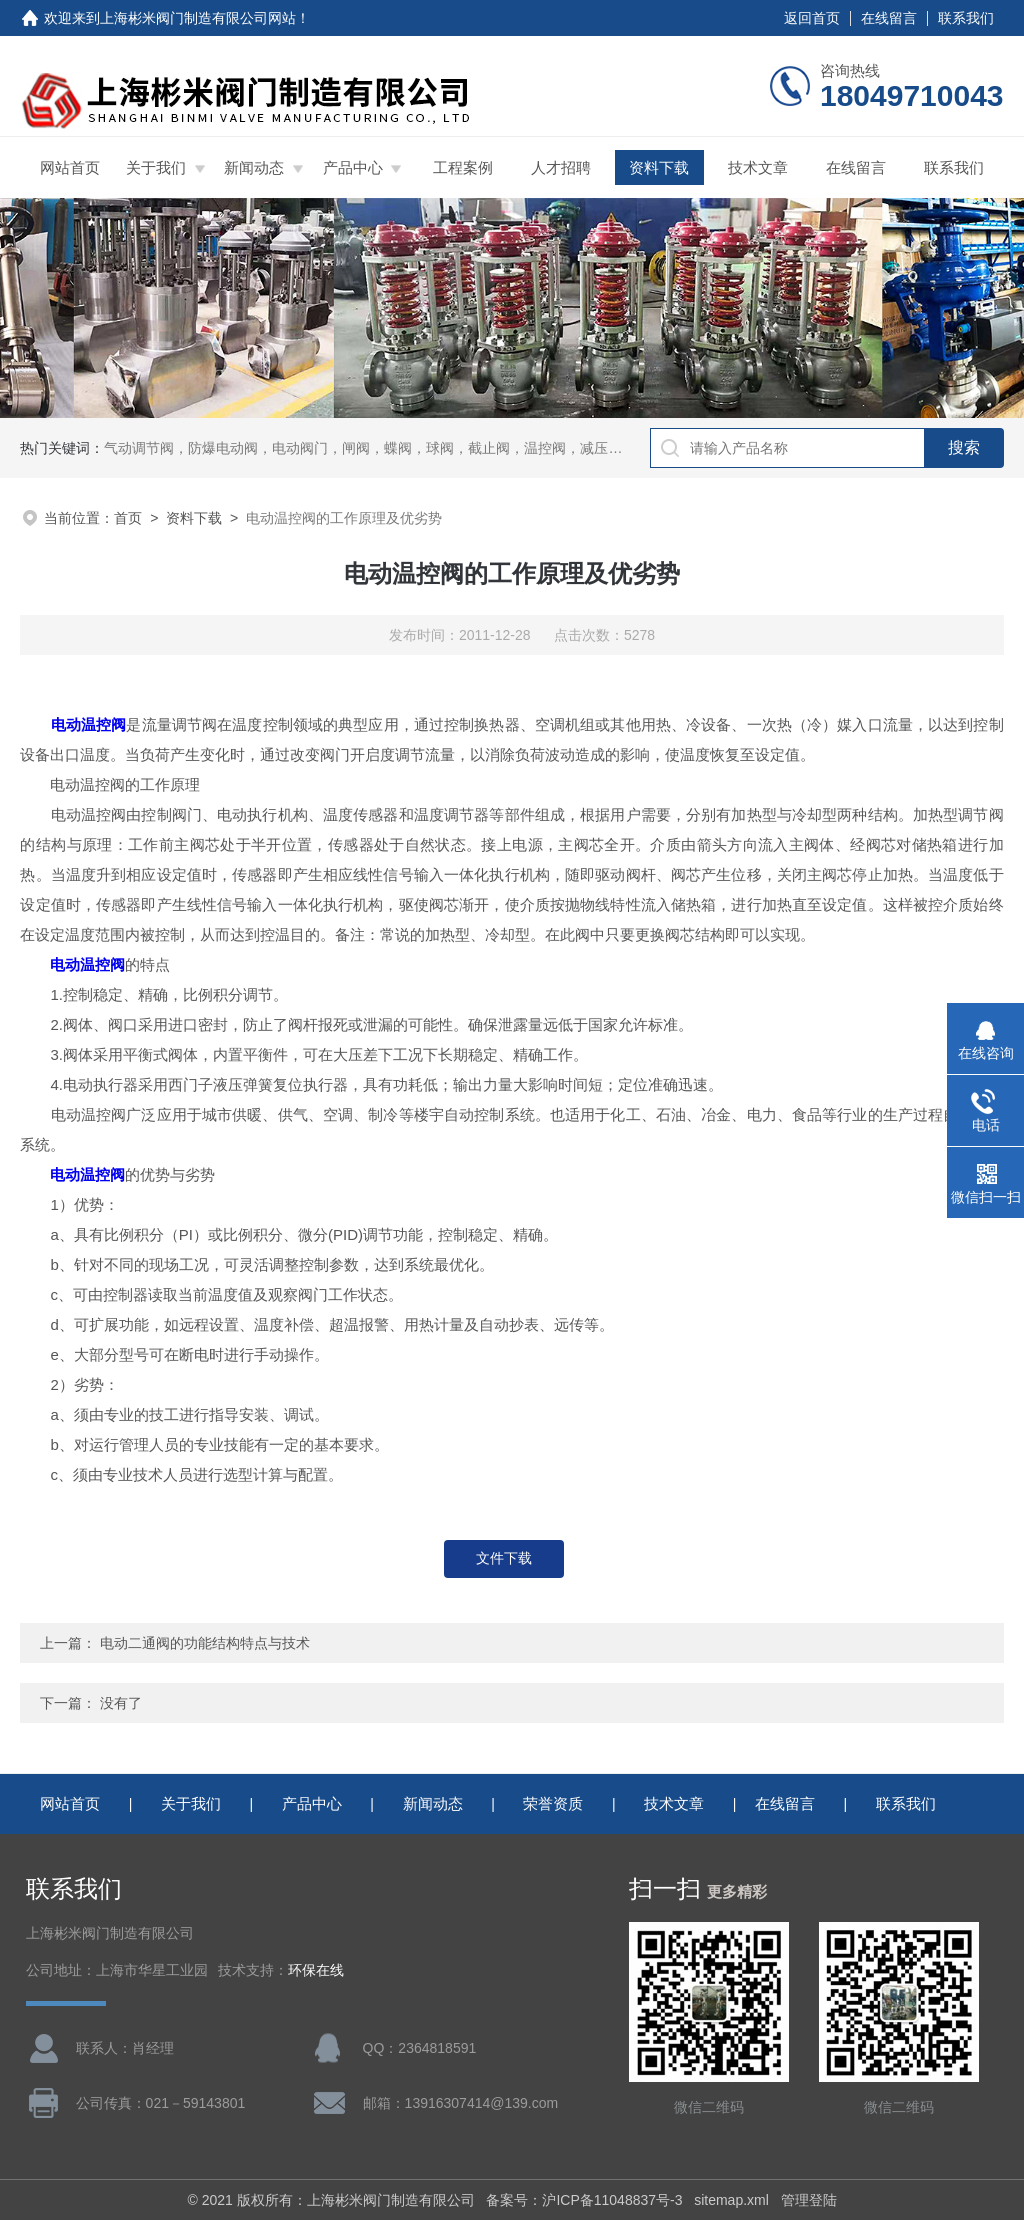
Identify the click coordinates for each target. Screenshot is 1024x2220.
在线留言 (889, 18)
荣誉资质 (553, 1803)
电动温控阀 (81, 724)
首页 (128, 518)
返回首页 (812, 18)
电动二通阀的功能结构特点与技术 (205, 1643)
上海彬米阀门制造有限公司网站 (198, 18)
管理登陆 (809, 2200)
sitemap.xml (731, 2200)
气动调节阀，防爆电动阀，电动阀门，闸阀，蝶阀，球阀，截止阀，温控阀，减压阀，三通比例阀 (405, 448)
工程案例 (463, 167)
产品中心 (353, 167)
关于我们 (156, 167)
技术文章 (758, 167)
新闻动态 (254, 167)
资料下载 (659, 167)
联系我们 (966, 18)
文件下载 (504, 1558)
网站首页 (70, 167)
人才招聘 (561, 167)
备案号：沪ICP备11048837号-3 (584, 2200)
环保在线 (316, 1970)
